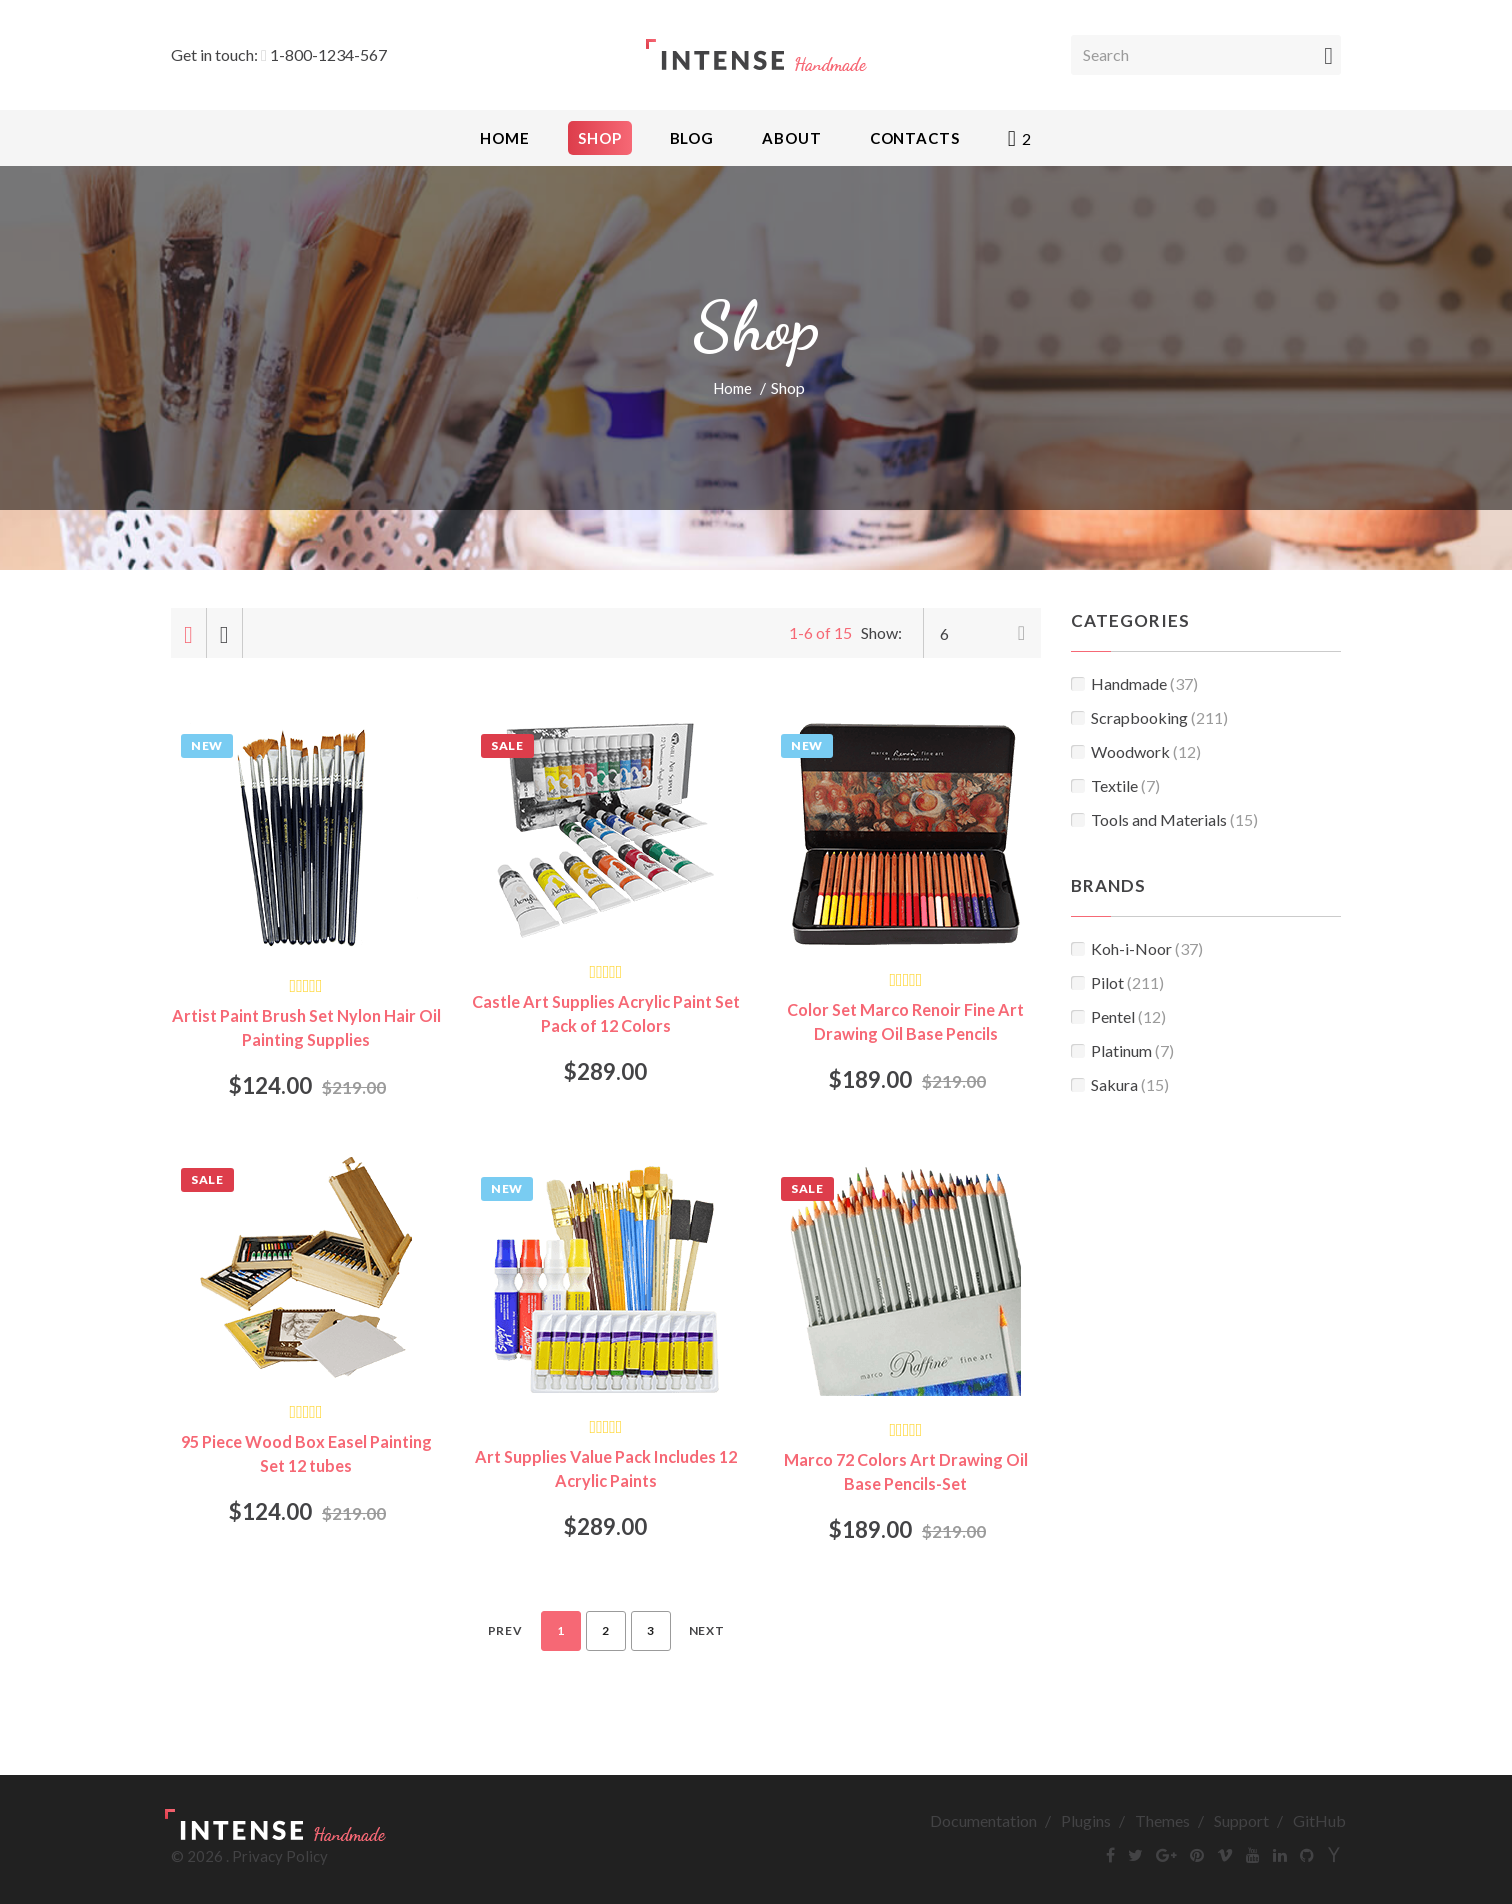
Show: (881, 632)
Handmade (1134, 683)
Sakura (1120, 1084)
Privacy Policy (280, 1859)
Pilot (1117, 982)
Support (1241, 1823)
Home (732, 388)
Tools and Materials (1164, 819)
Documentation (983, 1823)
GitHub (1319, 1823)
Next (707, 1633)
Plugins (1086, 1823)
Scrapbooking (1149, 717)
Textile (1115, 785)
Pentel (1118, 1016)
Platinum (1122, 1050)
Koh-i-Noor (1137, 948)
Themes (1162, 1823)
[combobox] (982, 633)
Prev (505, 1633)
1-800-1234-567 (328, 54)
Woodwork (1136, 751)
